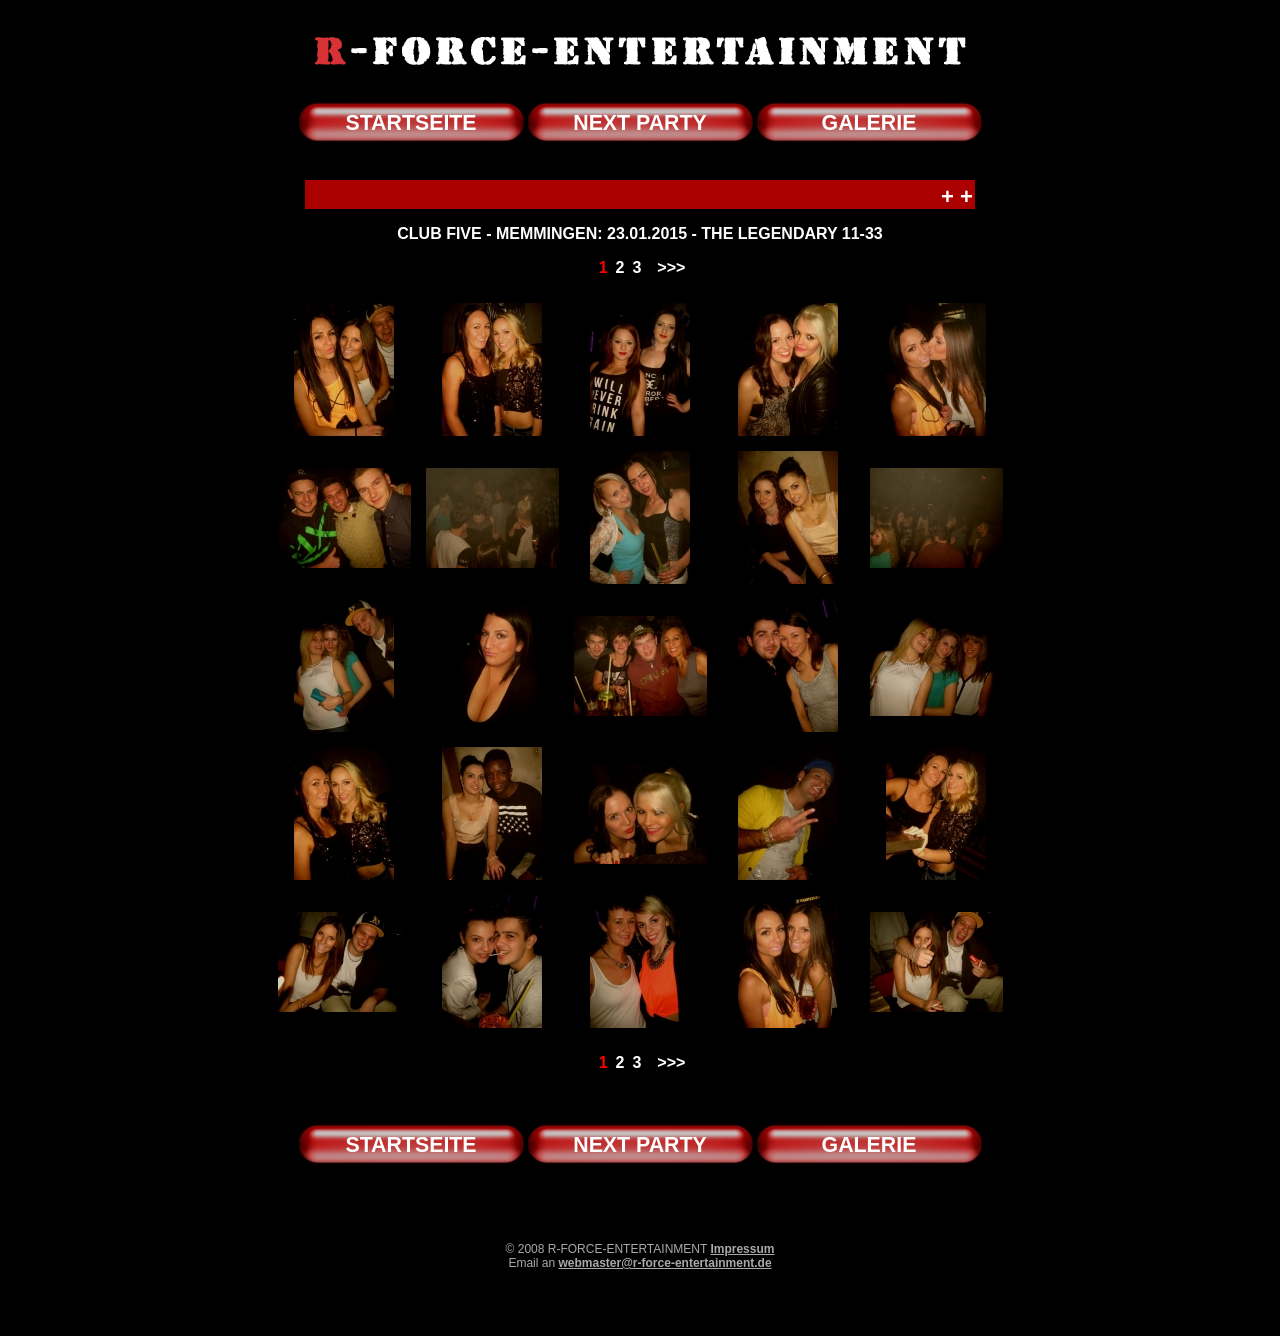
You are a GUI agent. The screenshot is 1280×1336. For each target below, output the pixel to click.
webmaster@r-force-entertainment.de (664, 1263)
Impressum (742, 1249)
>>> (671, 267)
